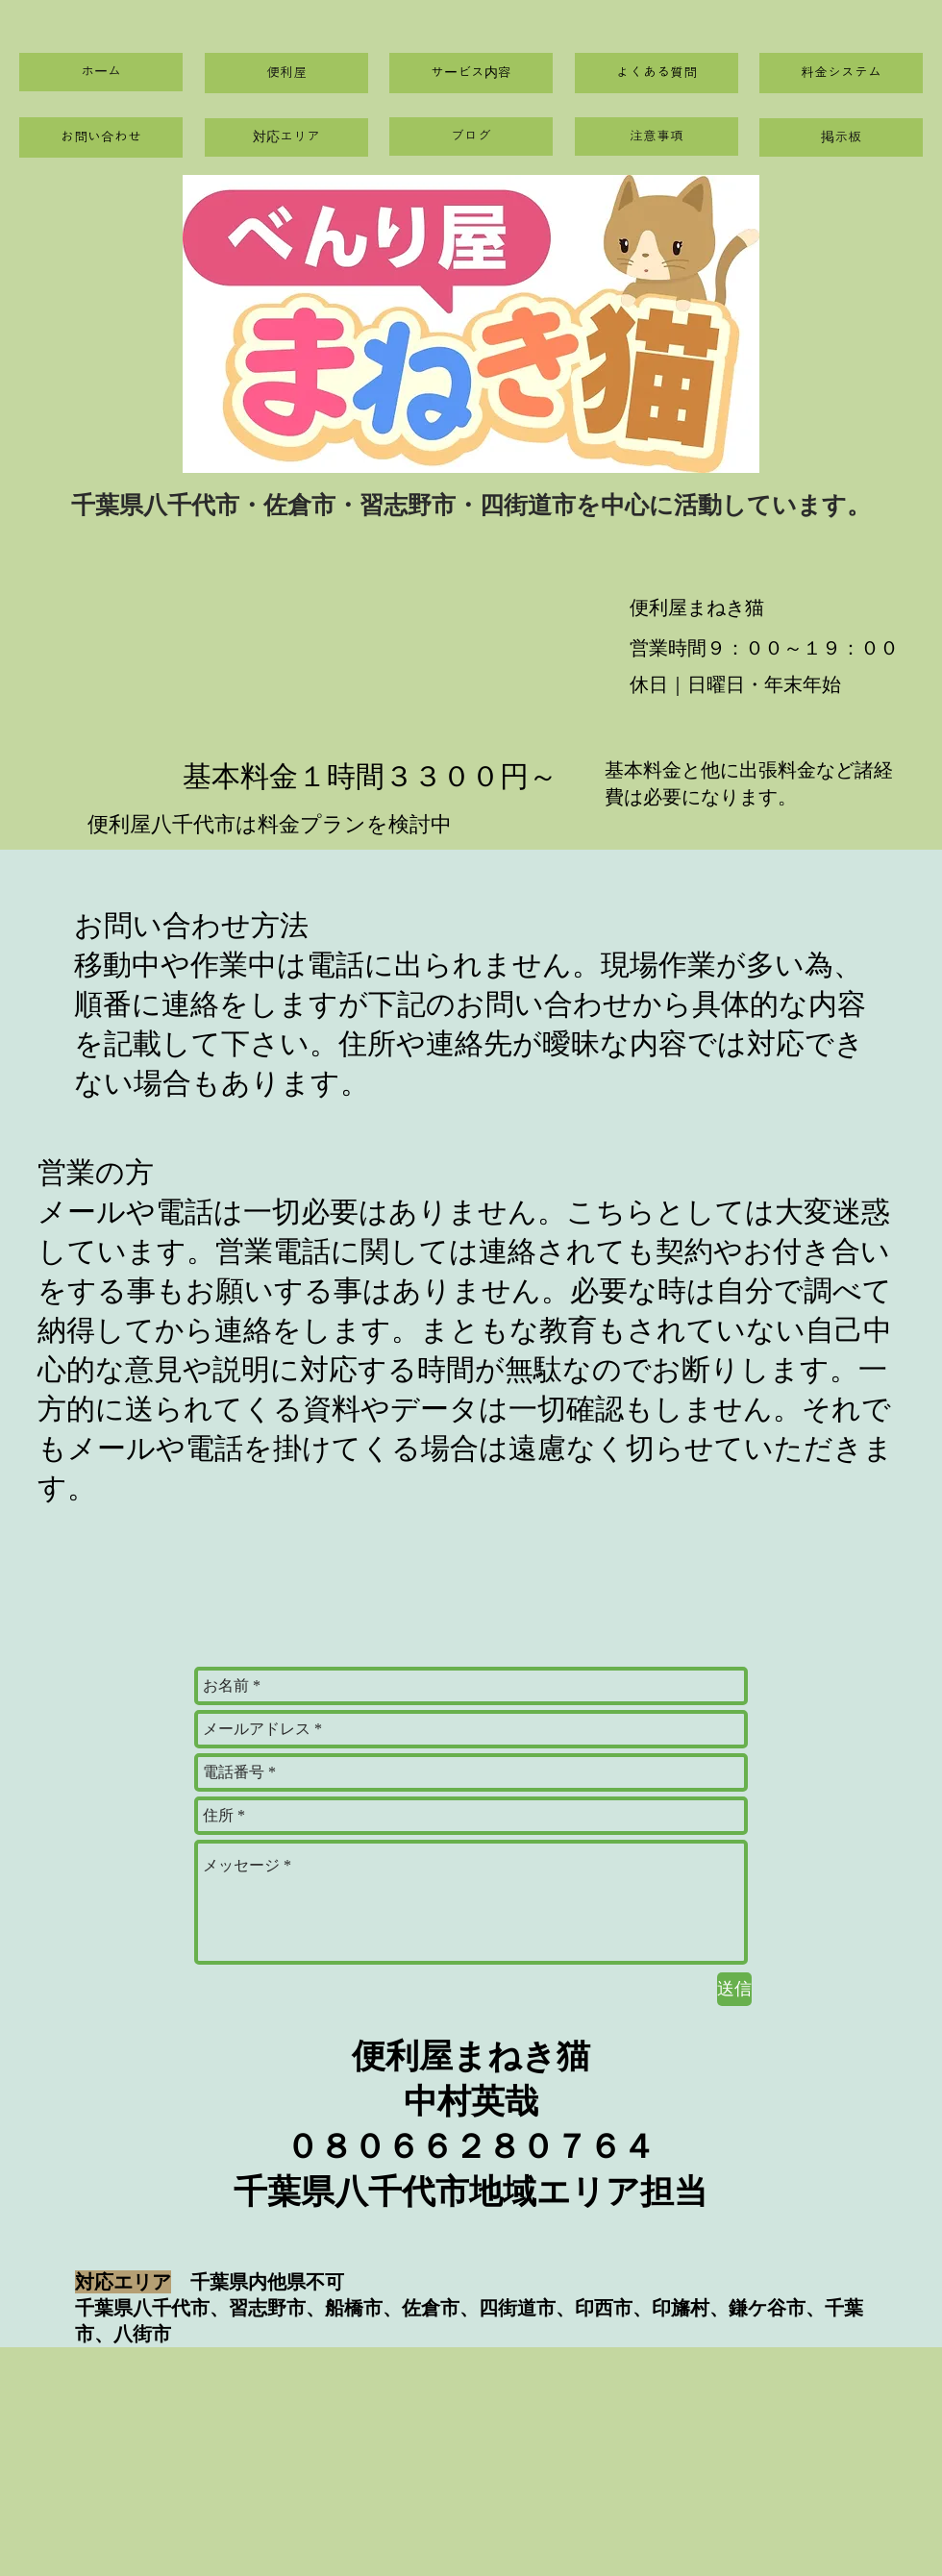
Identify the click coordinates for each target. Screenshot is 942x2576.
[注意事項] (656, 136)
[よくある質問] (656, 73)
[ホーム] (101, 72)
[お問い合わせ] (101, 137)
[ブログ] (471, 136)
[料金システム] (841, 73)
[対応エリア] (286, 137)
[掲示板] (841, 137)
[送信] (734, 1989)
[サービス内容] (471, 73)
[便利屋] (286, 73)
